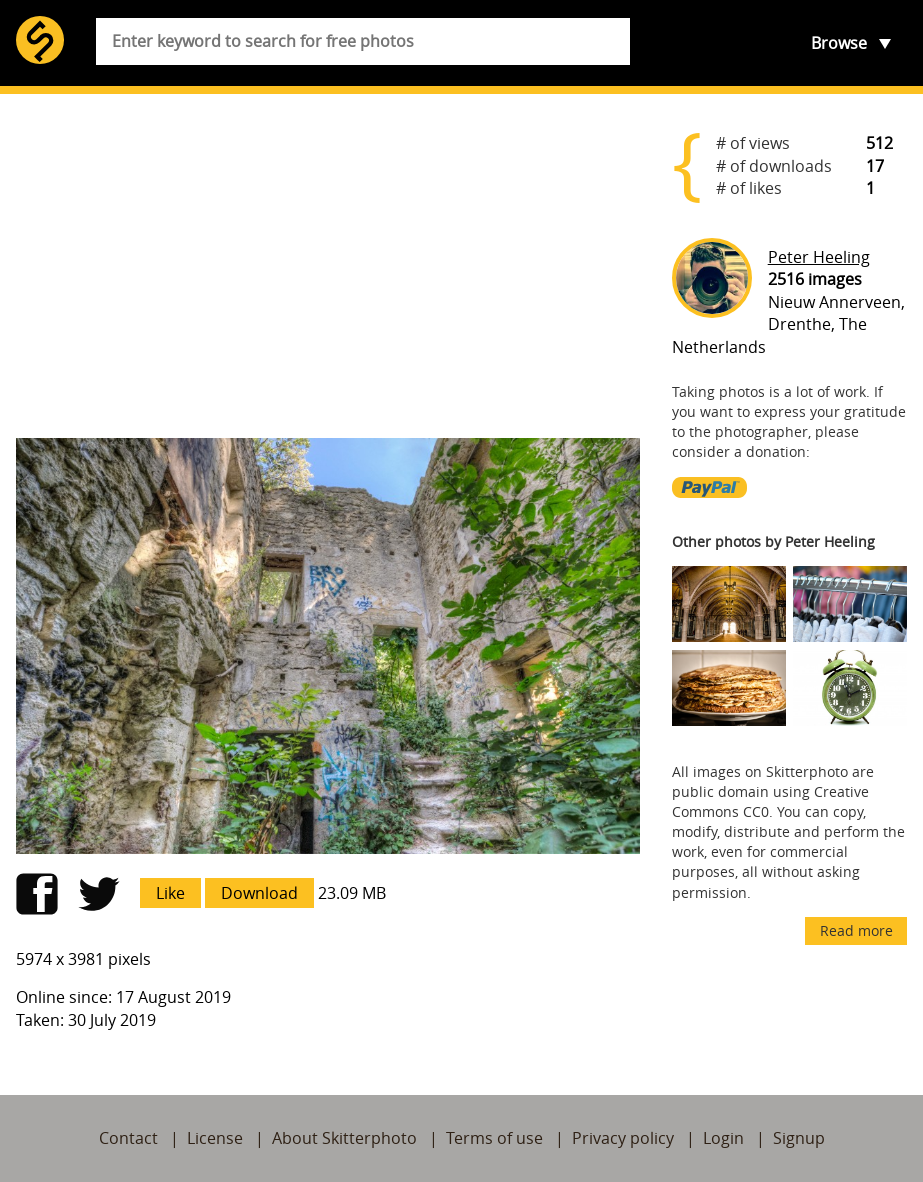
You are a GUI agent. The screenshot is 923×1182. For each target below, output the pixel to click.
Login (723, 1138)
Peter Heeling (819, 257)
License (215, 1138)
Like (170, 893)
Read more (856, 930)
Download (259, 893)
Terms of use (494, 1138)
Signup (799, 1138)
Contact (128, 1138)
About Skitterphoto (344, 1138)
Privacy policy (623, 1138)
